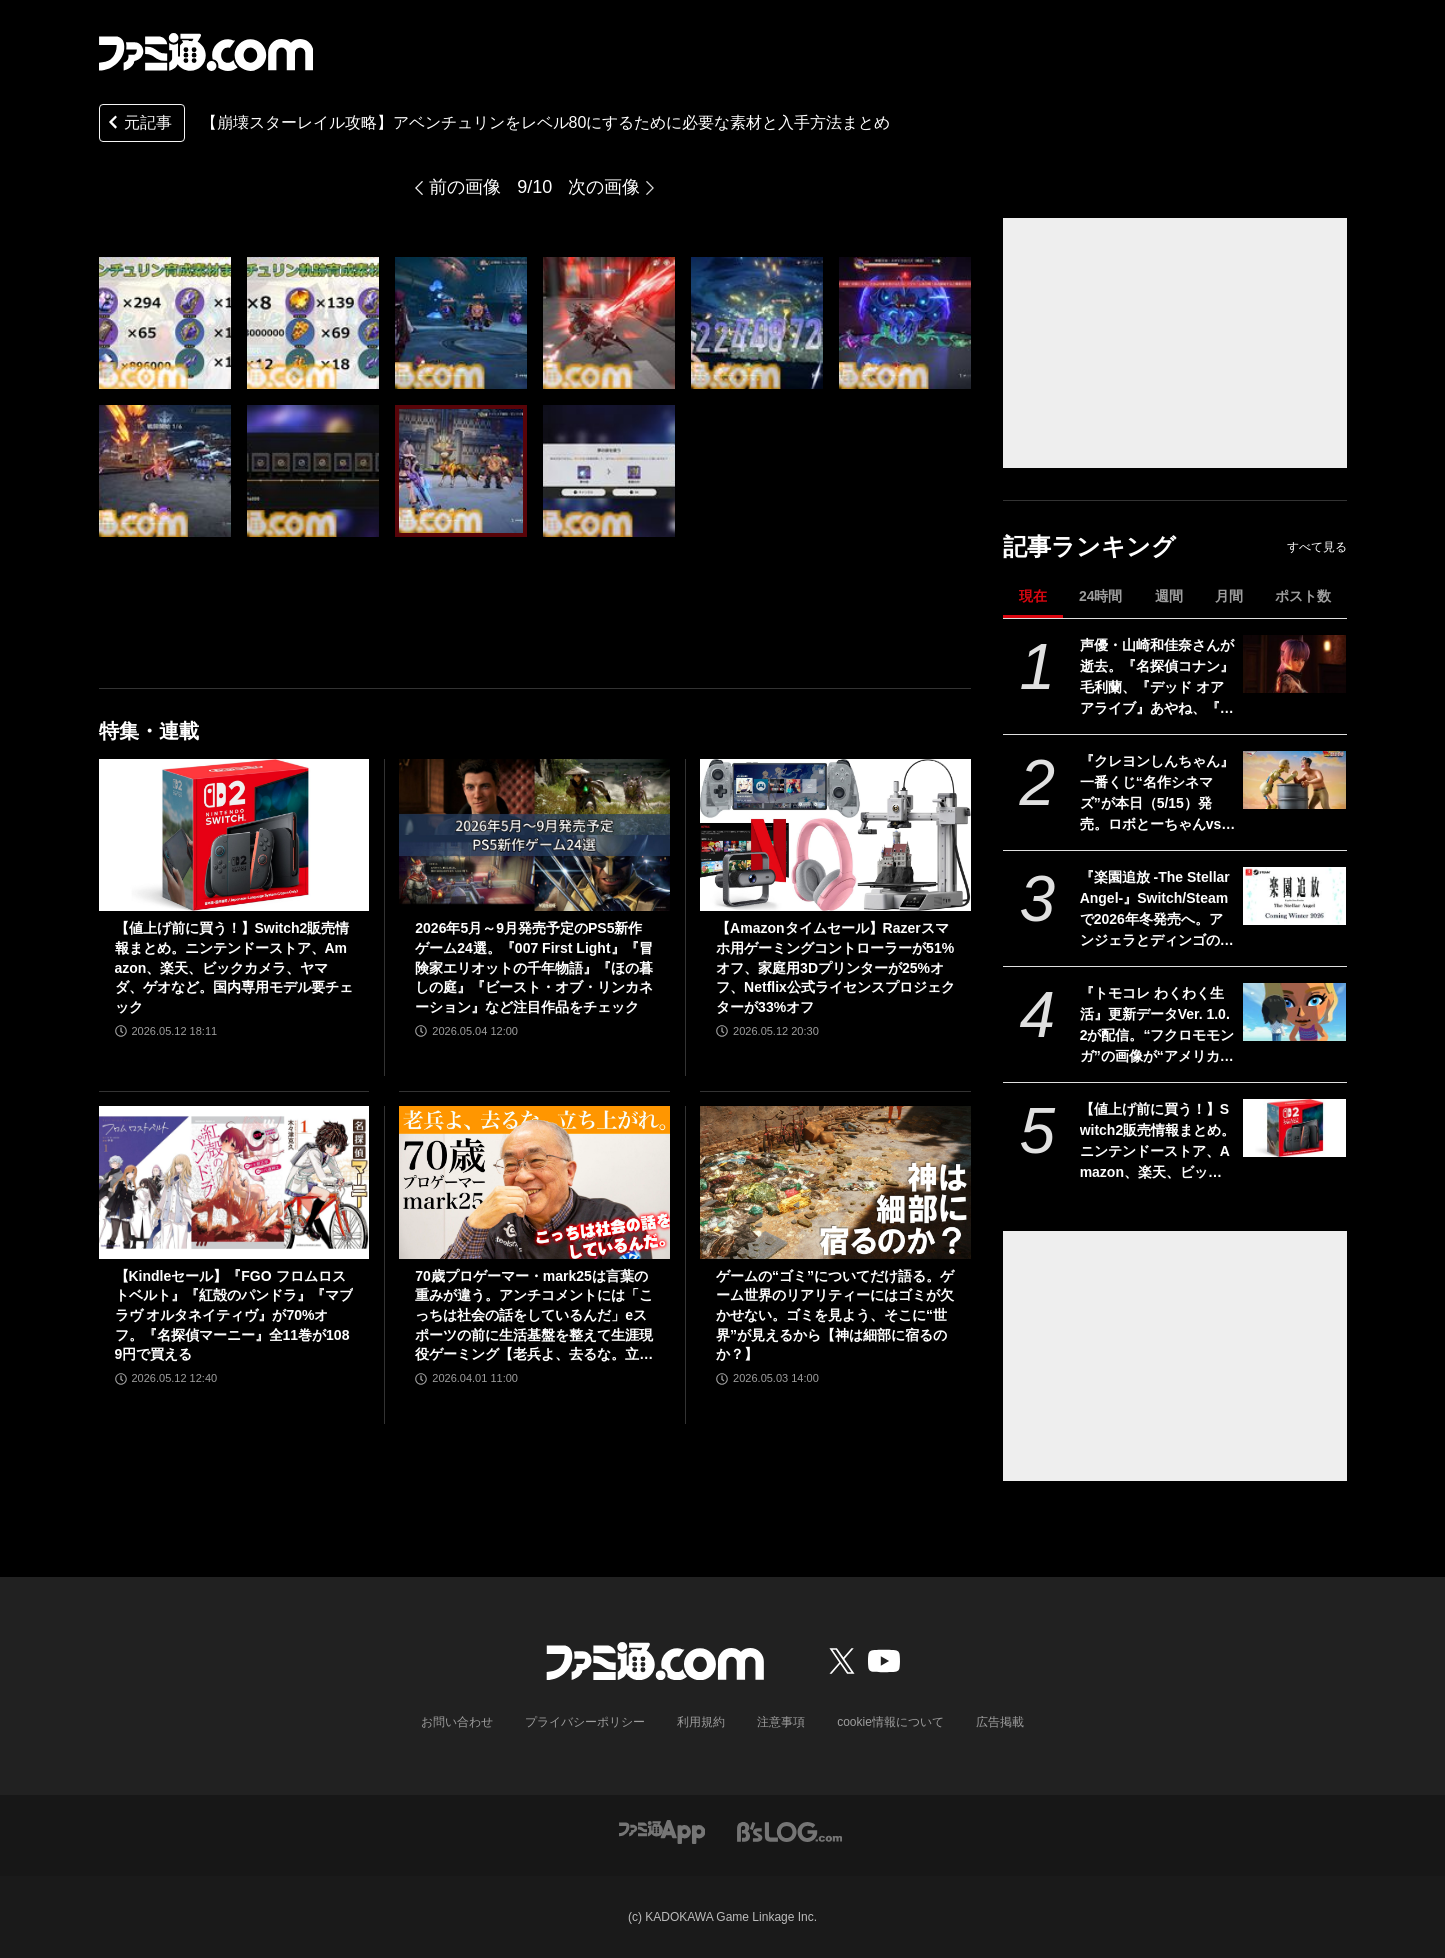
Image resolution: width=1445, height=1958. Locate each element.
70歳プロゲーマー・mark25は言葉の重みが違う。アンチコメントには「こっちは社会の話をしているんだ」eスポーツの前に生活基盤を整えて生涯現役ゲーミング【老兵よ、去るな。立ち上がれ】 (534, 1316)
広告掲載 (1000, 1722)
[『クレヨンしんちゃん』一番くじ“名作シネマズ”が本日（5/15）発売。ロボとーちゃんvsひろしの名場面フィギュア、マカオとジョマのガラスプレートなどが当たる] (1294, 780)
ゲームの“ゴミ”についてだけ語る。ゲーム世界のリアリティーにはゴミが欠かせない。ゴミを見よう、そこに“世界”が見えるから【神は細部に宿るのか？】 (835, 1315)
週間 (1169, 596)
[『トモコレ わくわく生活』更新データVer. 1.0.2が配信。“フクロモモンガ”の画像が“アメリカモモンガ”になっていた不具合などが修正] (1294, 1012)
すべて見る (1317, 547)
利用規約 (701, 1722)
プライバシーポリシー (585, 1722)
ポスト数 (1303, 596)
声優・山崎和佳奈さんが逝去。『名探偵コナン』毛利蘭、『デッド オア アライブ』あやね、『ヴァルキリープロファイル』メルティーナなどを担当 (1157, 678)
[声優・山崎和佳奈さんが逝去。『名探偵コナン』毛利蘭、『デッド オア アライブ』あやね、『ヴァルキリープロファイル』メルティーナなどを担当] (1294, 664)
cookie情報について (890, 1722)
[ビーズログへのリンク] (789, 1830)
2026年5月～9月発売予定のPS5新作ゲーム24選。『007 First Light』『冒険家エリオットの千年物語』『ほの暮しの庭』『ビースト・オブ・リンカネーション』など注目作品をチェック (534, 967)
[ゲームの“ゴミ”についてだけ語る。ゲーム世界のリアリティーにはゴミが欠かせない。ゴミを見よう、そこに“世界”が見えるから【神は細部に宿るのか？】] (835, 1182)
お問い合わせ (457, 1722)
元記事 (138, 124)
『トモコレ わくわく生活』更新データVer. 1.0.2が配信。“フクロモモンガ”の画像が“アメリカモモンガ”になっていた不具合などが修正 (1157, 1026)
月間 (1229, 596)
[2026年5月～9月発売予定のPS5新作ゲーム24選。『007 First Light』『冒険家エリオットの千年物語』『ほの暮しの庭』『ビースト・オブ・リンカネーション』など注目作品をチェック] (534, 835)
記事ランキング (1089, 546)
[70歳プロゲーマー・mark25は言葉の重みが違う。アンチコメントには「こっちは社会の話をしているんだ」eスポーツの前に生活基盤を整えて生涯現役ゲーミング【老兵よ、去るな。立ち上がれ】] (534, 1182)
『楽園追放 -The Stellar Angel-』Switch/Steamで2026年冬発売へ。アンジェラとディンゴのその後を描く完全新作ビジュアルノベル (1157, 910)
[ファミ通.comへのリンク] (206, 52)
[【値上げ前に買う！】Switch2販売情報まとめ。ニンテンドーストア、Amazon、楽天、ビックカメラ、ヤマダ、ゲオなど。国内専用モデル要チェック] (1294, 1128)
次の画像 (604, 187)
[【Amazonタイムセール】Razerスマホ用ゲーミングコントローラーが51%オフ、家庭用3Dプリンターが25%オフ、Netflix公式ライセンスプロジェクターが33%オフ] (835, 835)
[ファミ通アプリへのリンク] (662, 1830)
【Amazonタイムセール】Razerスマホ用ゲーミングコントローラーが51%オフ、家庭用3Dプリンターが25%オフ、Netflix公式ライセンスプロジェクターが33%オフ (835, 967)
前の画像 (465, 187)
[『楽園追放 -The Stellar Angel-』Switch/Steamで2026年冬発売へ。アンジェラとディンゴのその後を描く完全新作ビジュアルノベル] (1294, 896)
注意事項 (781, 1722)
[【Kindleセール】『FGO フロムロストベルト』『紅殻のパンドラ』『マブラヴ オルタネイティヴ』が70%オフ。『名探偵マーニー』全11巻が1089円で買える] (234, 1182)
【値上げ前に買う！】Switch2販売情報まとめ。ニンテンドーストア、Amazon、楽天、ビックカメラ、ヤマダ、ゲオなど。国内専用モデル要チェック (1158, 1142)
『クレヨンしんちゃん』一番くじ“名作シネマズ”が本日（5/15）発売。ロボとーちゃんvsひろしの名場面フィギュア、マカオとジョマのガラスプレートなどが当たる (1158, 794)
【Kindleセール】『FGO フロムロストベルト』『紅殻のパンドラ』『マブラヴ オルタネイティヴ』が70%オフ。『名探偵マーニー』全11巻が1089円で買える (234, 1315)
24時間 (1101, 596)
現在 (1033, 596)
